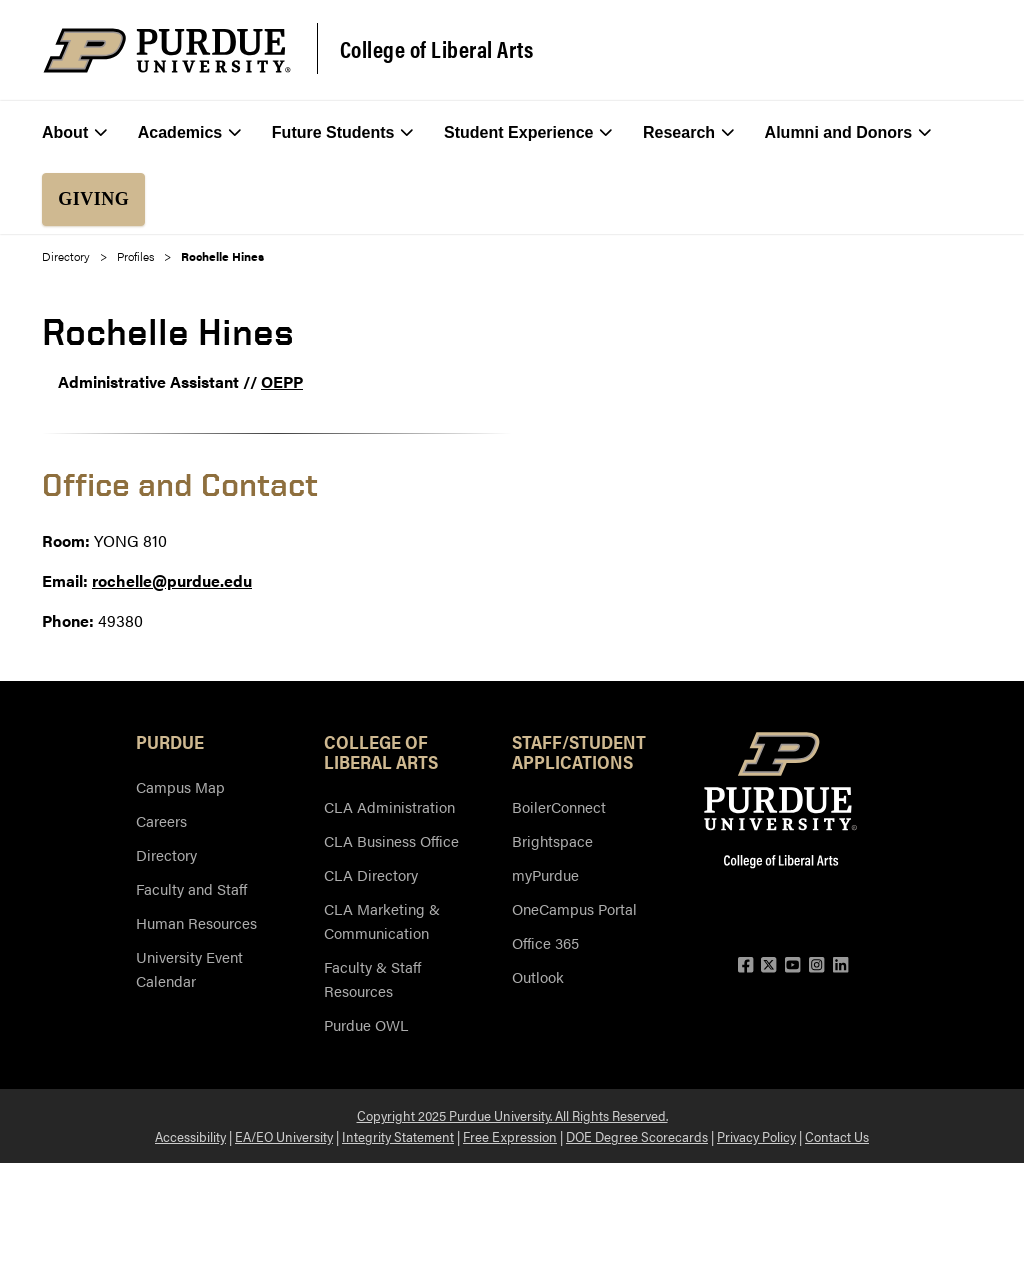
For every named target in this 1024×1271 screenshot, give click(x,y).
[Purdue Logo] (167, 50)
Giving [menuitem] (93, 199)
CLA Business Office (391, 840)
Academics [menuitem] (190, 133)
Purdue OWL (366, 1024)
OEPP (282, 381)
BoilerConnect (559, 806)
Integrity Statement (398, 1136)
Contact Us (837, 1136)
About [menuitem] (74, 133)
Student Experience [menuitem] (528, 133)
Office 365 (545, 942)
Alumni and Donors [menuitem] (848, 133)
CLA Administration (389, 806)
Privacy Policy (756, 1136)
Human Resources (196, 922)
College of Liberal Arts (437, 49)
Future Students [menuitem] (343, 133)
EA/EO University (284, 1136)
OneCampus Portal (574, 908)
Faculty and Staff (191, 888)
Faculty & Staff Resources (372, 978)
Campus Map (180, 786)
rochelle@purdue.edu (172, 580)
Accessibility (190, 1136)
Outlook (538, 976)
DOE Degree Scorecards (637, 1136)
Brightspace (552, 840)
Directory (66, 256)
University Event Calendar (189, 968)
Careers (161, 820)
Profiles (135, 256)
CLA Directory (371, 874)
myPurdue (545, 874)
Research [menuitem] (688, 133)
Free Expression (510, 1136)
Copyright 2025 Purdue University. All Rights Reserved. (512, 1115)
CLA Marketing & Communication (382, 920)
